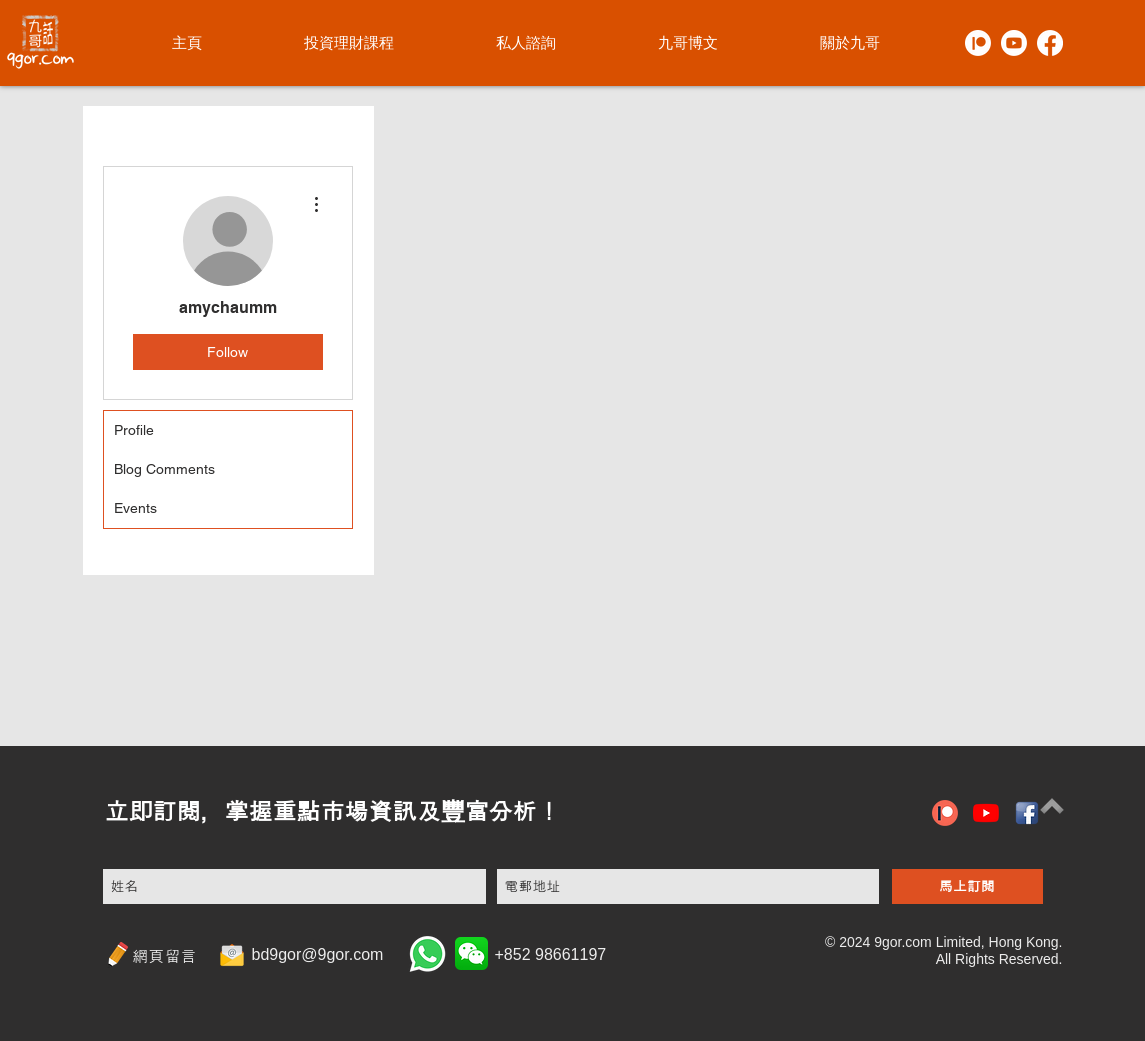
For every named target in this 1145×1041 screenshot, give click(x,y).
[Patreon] (978, 43)
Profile (134, 430)
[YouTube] (986, 813)
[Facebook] (1050, 43)
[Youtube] (1014, 43)
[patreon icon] (945, 813)
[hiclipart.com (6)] (1027, 813)
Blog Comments (164, 469)
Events (135, 508)
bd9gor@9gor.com (318, 954)
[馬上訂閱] (967, 886)
